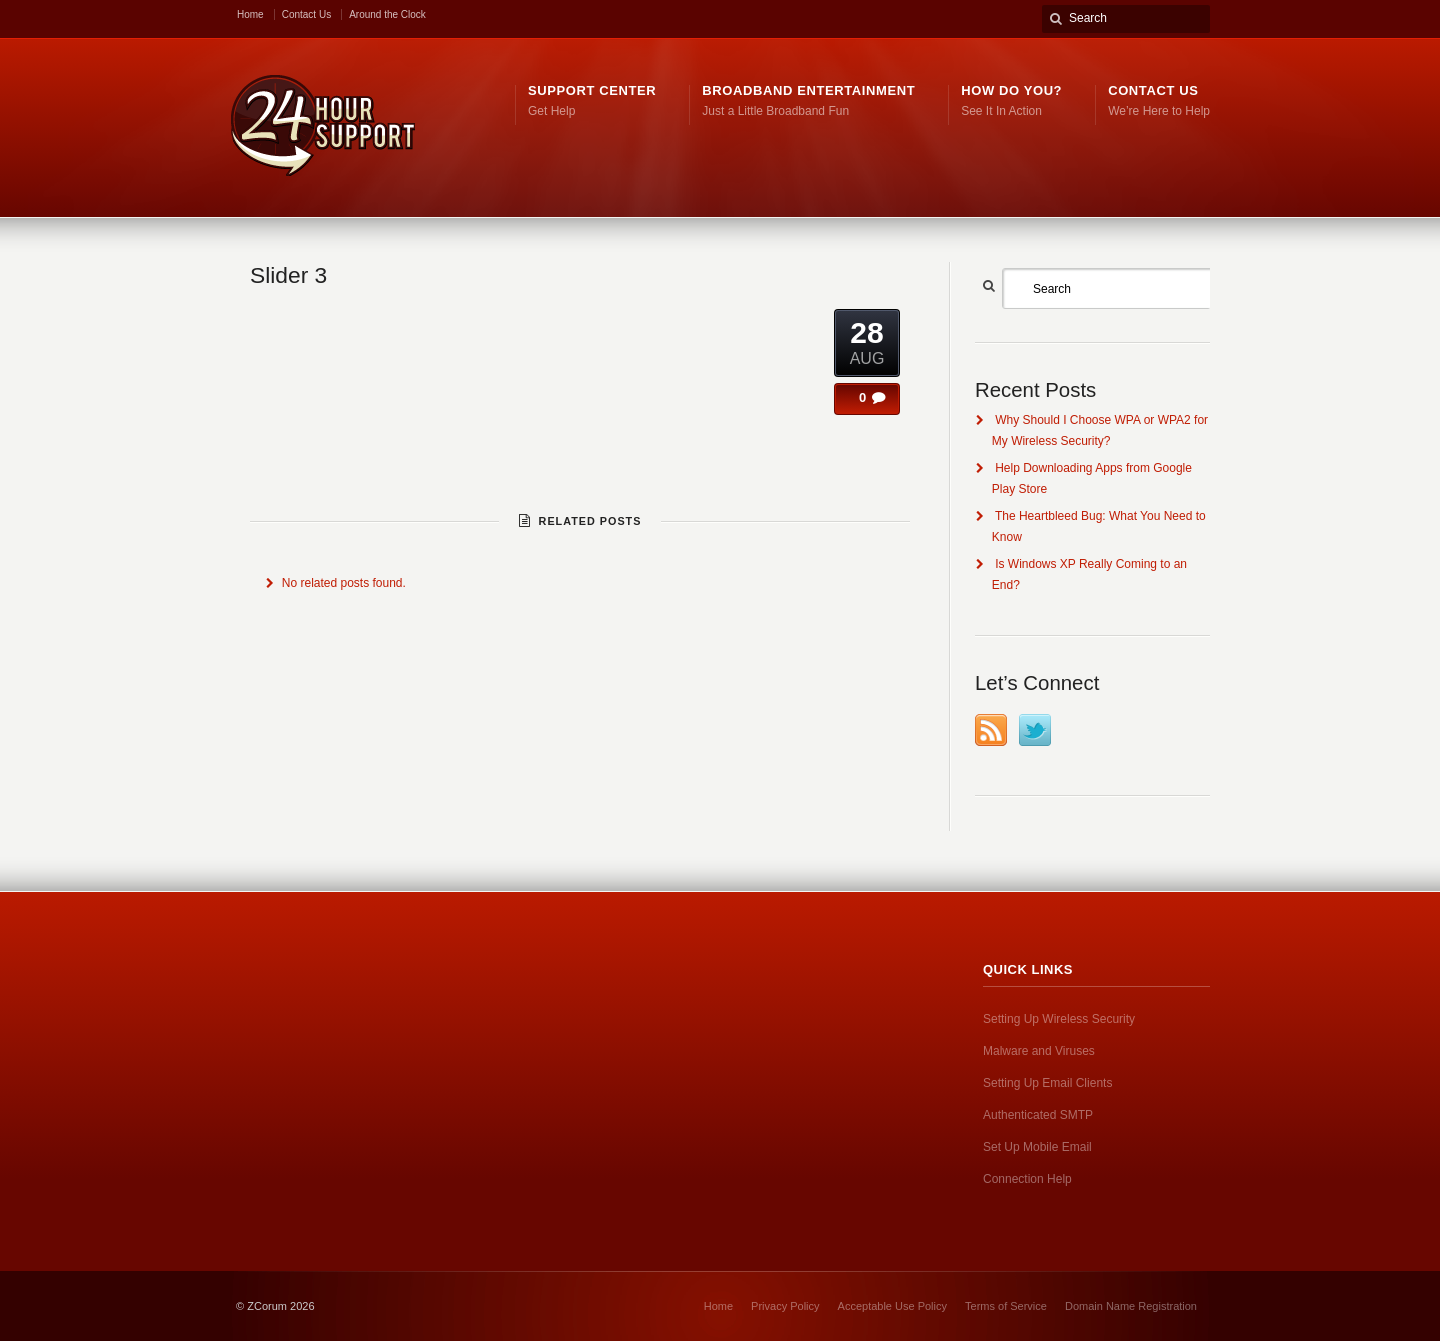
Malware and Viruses (1039, 1051)
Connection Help (1027, 1179)
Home (250, 14)
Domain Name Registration (1131, 1306)
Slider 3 (288, 275)
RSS (991, 730)
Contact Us (306, 14)
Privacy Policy (785, 1306)
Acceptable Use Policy (892, 1306)
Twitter (1035, 730)
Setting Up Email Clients (1047, 1083)
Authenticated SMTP (1038, 1115)
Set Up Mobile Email (1037, 1147)
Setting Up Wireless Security (1059, 1019)
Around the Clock (387, 14)
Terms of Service (1006, 1306)
